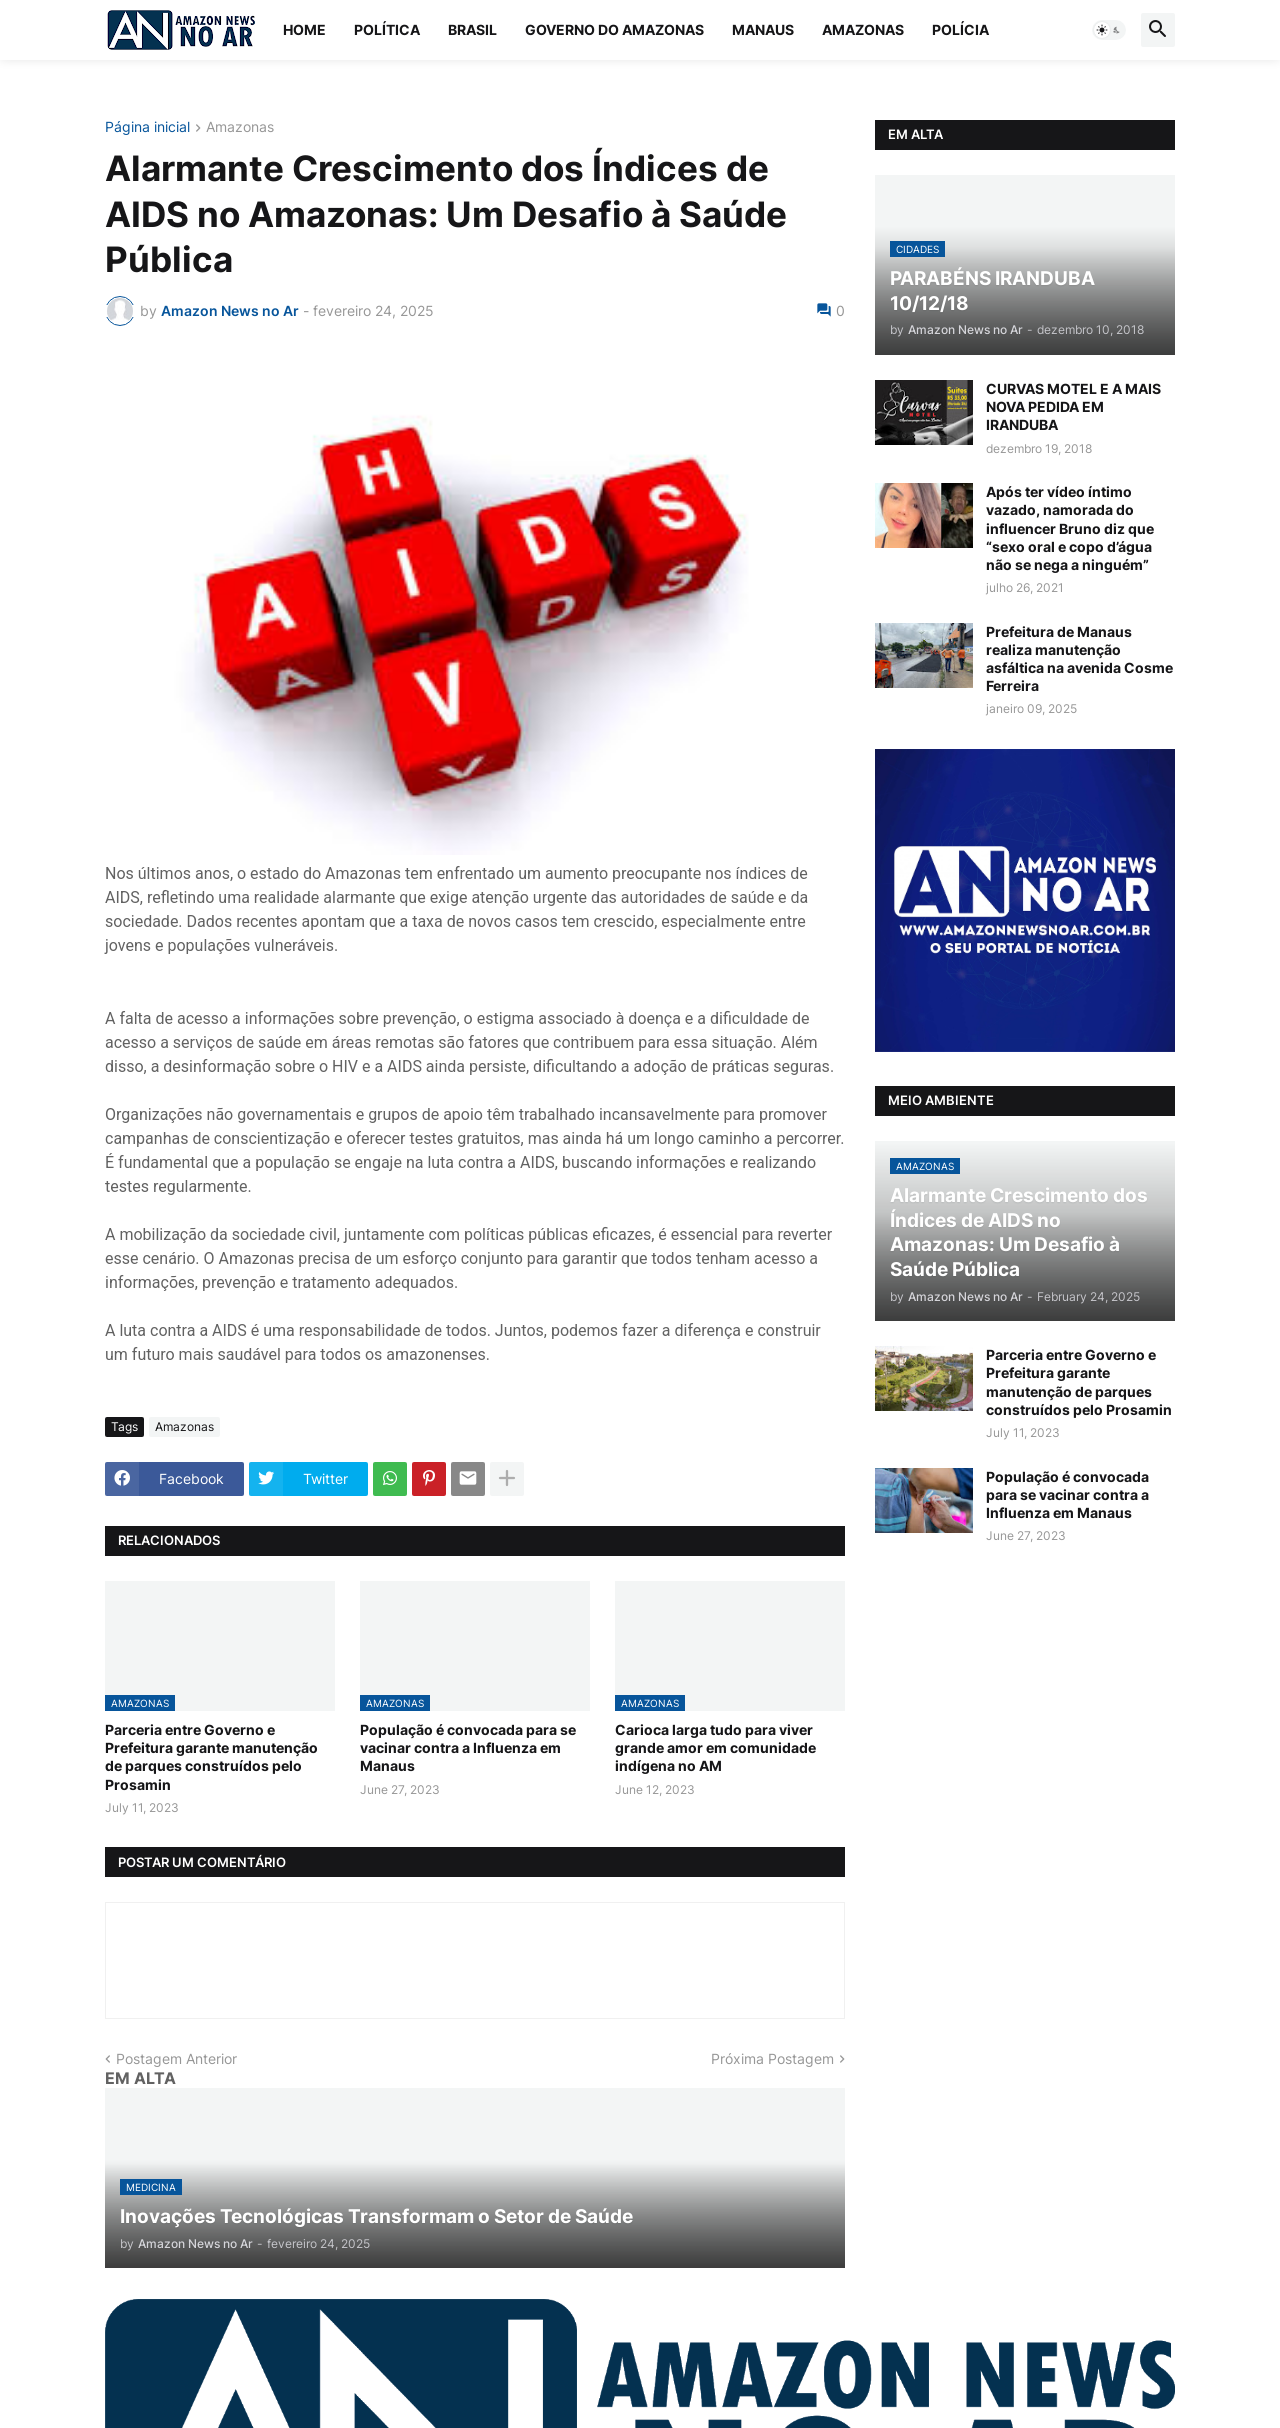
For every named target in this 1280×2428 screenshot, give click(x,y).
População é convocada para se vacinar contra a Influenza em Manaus (468, 1747)
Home (304, 29)
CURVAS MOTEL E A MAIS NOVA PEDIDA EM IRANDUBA (1073, 406)
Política (387, 29)
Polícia (960, 29)
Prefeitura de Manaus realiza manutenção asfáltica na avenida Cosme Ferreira (1079, 659)
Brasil (472, 29)
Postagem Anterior (176, 2058)
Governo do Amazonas (614, 29)
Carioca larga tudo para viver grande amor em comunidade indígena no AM (715, 1747)
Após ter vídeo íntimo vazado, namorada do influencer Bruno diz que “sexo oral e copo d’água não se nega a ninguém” (1070, 528)
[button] (1109, 30)
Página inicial (147, 127)
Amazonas (863, 29)
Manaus (763, 29)
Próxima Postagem (772, 2058)
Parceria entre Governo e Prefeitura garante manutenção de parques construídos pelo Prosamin (211, 1757)
